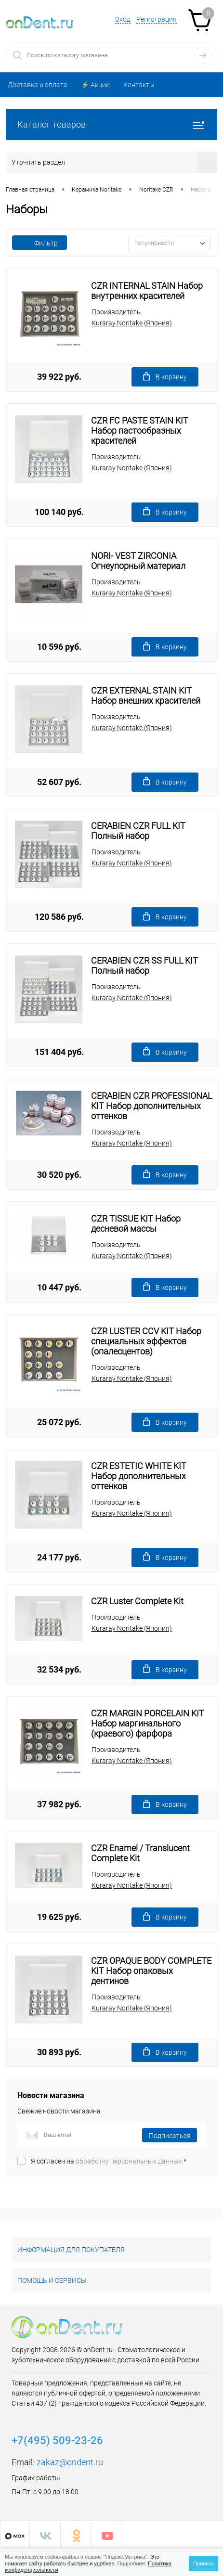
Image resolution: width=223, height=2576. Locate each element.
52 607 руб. (59, 782)
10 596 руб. (59, 647)
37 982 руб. (59, 1804)
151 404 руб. (59, 1052)
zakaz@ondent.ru (70, 2462)
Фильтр (39, 243)
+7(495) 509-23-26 (57, 2440)
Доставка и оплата (37, 85)
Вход (123, 19)
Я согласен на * (108, 2161)
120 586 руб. (59, 917)
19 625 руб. (59, 1917)
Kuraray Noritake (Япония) (132, 323)
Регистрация (156, 19)
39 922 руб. (59, 377)
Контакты (139, 85)
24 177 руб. (59, 1557)
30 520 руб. (59, 1175)
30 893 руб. (59, 2052)
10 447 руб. (59, 1287)
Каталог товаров (111, 124)
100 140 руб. (59, 512)
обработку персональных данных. (130, 2161)
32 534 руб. (59, 1669)
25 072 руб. (59, 1422)
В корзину (165, 376)
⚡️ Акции (95, 85)
